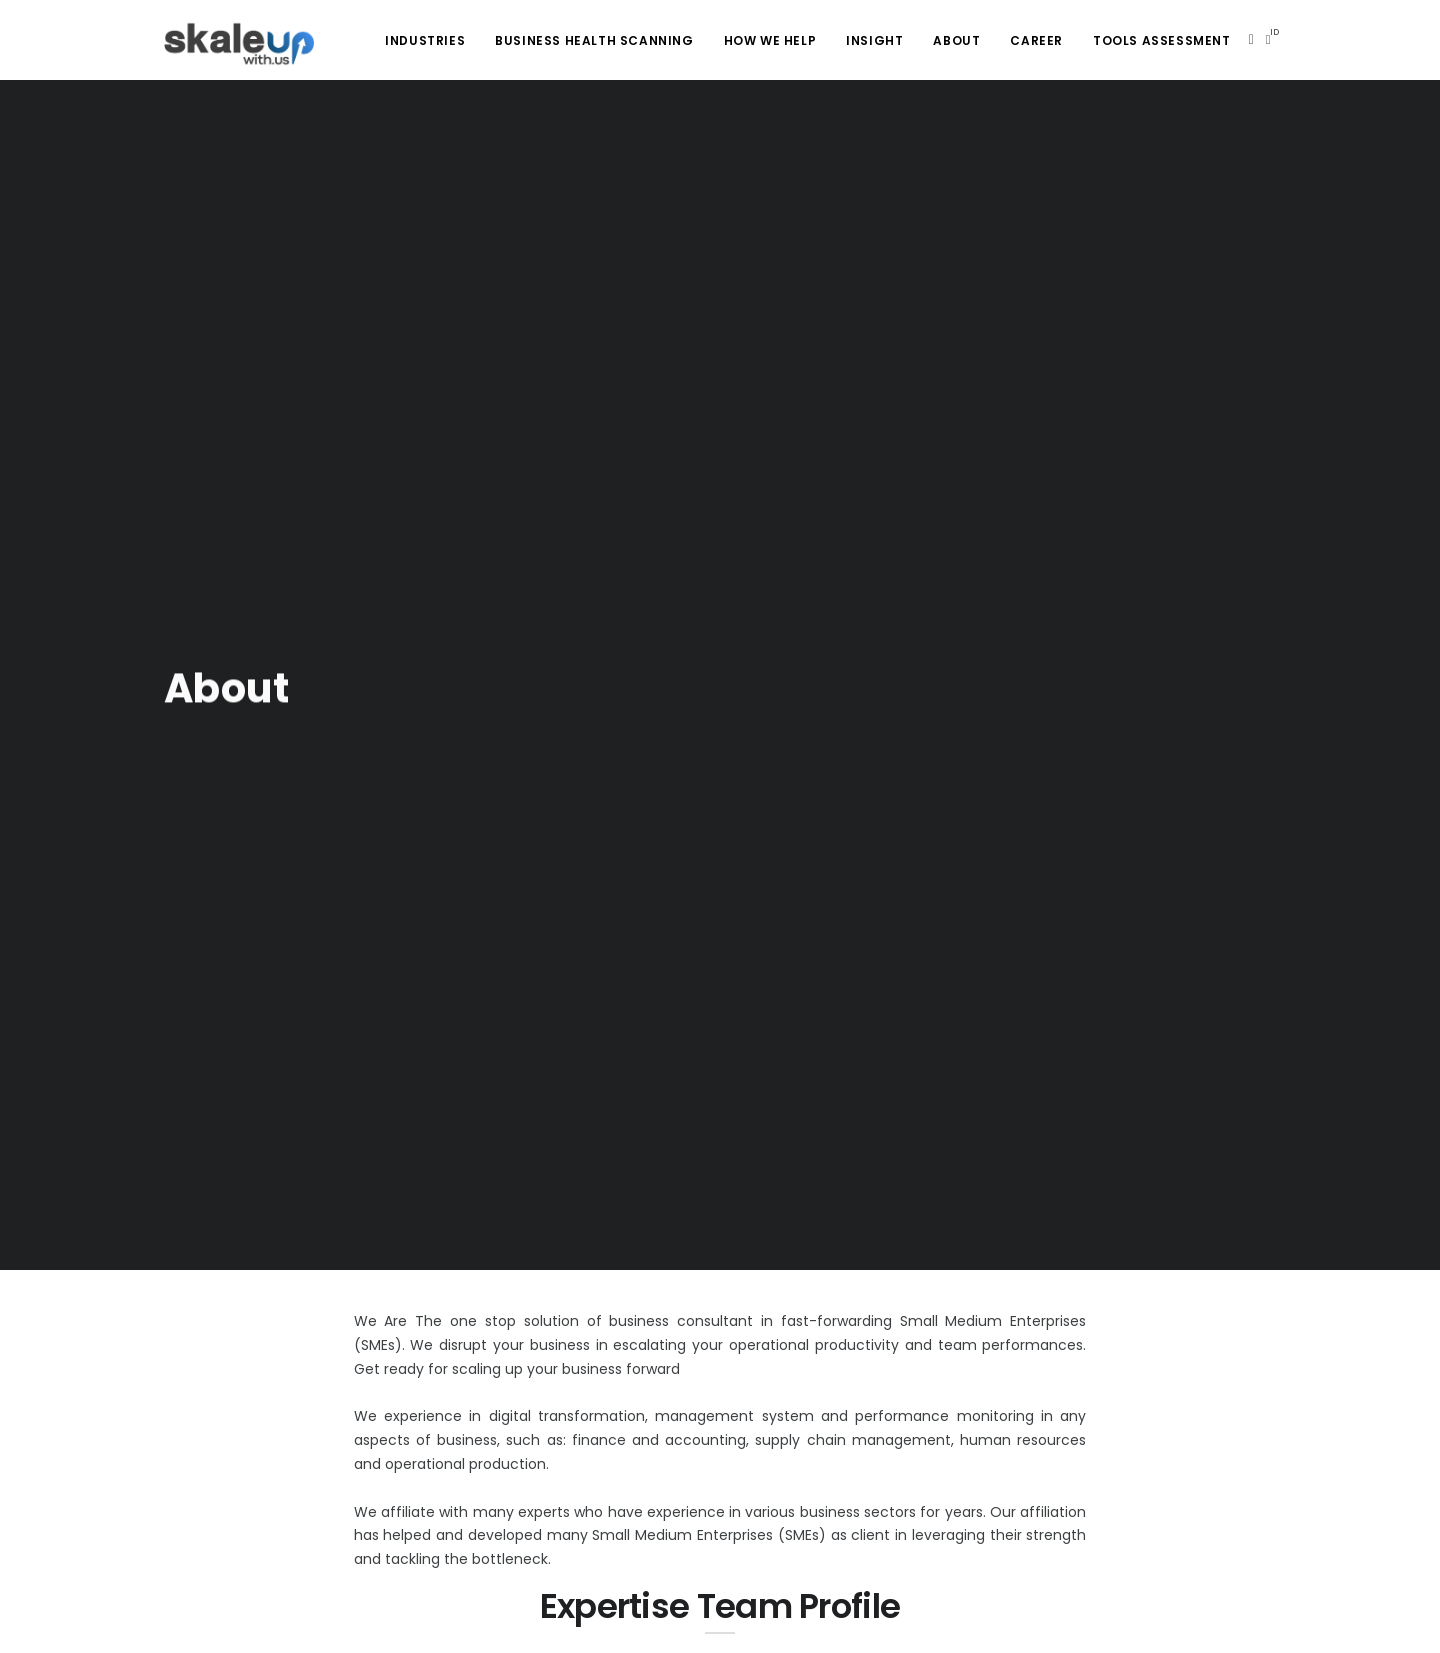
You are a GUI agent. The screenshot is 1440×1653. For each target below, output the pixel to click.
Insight (874, 40)
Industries (425, 40)
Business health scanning (594, 40)
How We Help (770, 40)
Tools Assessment (1162, 40)
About (956, 40)
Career (1036, 40)
